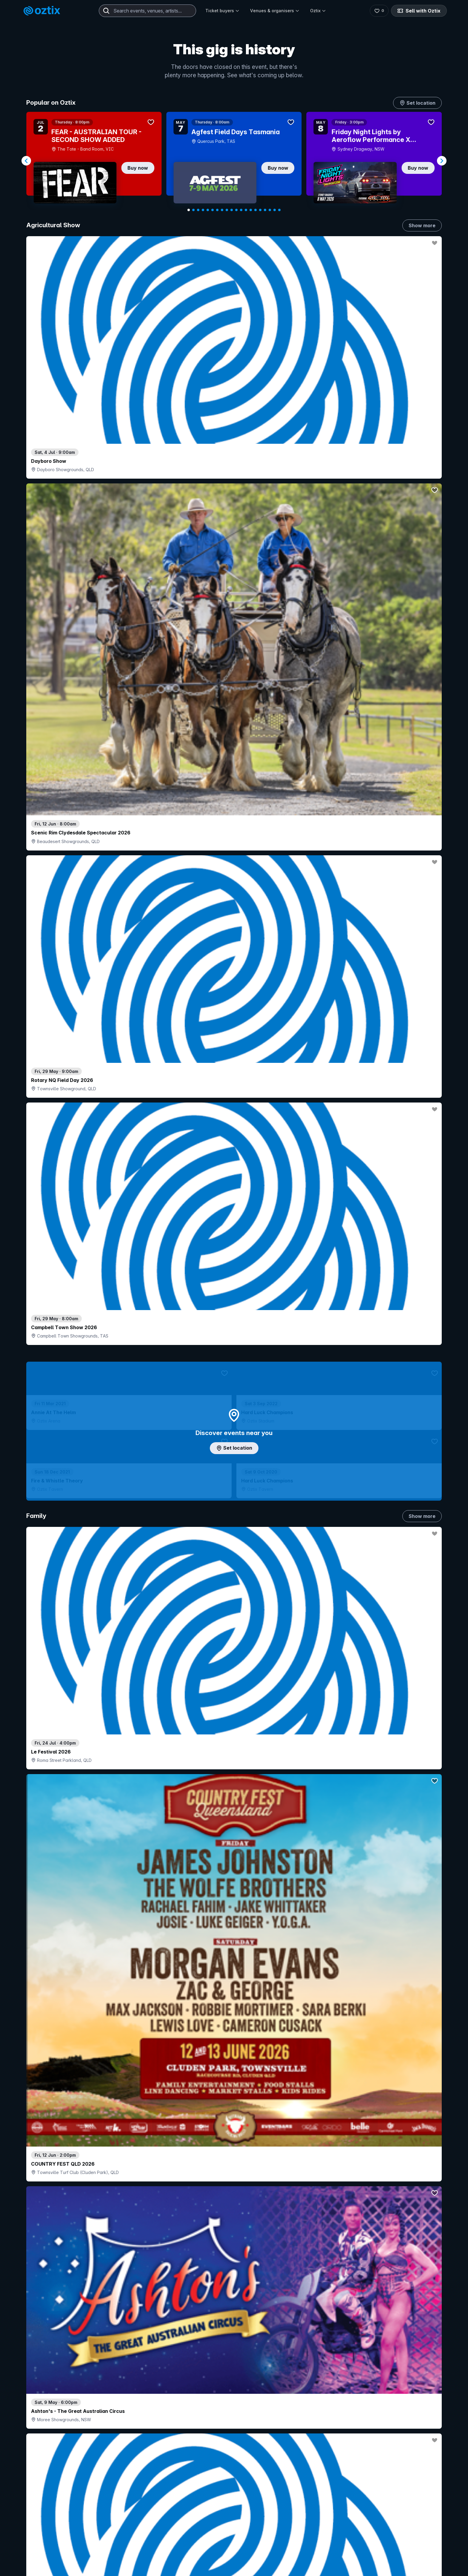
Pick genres (234, 1720)
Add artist (234, 762)
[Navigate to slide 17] (265, 210)
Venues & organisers (274, 10)
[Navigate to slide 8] (222, 210)
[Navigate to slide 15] (255, 210)
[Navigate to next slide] (442, 161)
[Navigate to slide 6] (212, 210)
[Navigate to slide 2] (193, 210)
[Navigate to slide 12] (241, 210)
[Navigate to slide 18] (269, 210)
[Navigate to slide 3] (198, 210)
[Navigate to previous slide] (26, 161)
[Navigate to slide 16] (260, 210)
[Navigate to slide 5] (207, 210)
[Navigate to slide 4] (203, 210)
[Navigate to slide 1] (188, 210)
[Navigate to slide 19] (274, 210)
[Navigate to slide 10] (231, 210)
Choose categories (234, 1305)
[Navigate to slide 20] (279, 210)
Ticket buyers (222, 10)
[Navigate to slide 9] (226, 210)
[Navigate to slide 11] (236, 210)
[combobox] (147, 11)
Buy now (137, 168)
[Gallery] (234, 161)
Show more (422, 225)
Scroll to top (234, 2525)
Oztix (318, 10)
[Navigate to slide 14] (250, 210)
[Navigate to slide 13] (246, 210)
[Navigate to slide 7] (217, 210)
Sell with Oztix (421, 11)
